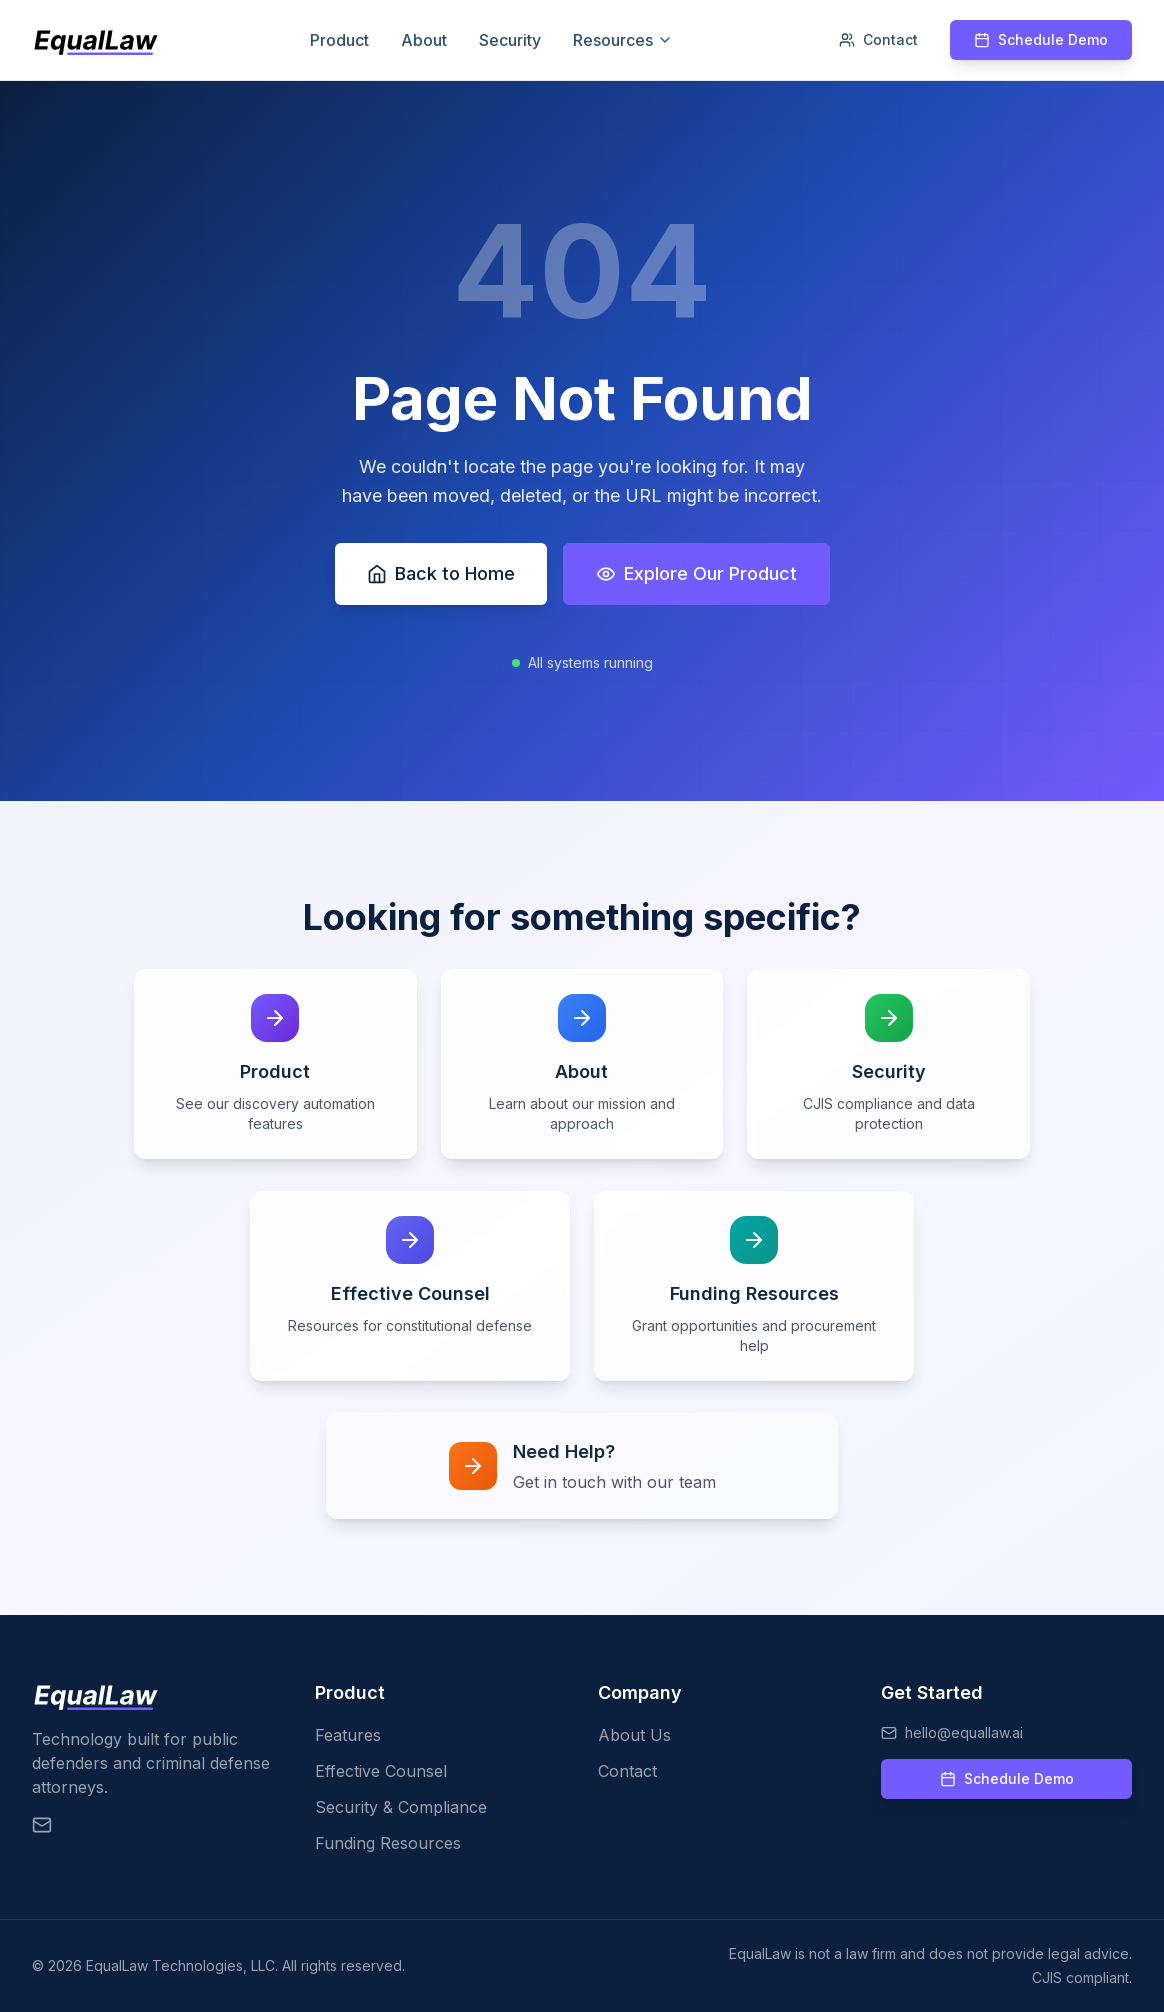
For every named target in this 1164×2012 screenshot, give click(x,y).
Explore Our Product (696, 573)
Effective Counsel (381, 1771)
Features (348, 1735)
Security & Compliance (401, 1807)
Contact (878, 39)
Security (510, 40)
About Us (634, 1735)
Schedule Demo (1041, 39)
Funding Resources (388, 1843)
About (424, 40)
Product (339, 40)
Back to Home (441, 573)
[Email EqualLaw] (42, 1825)
